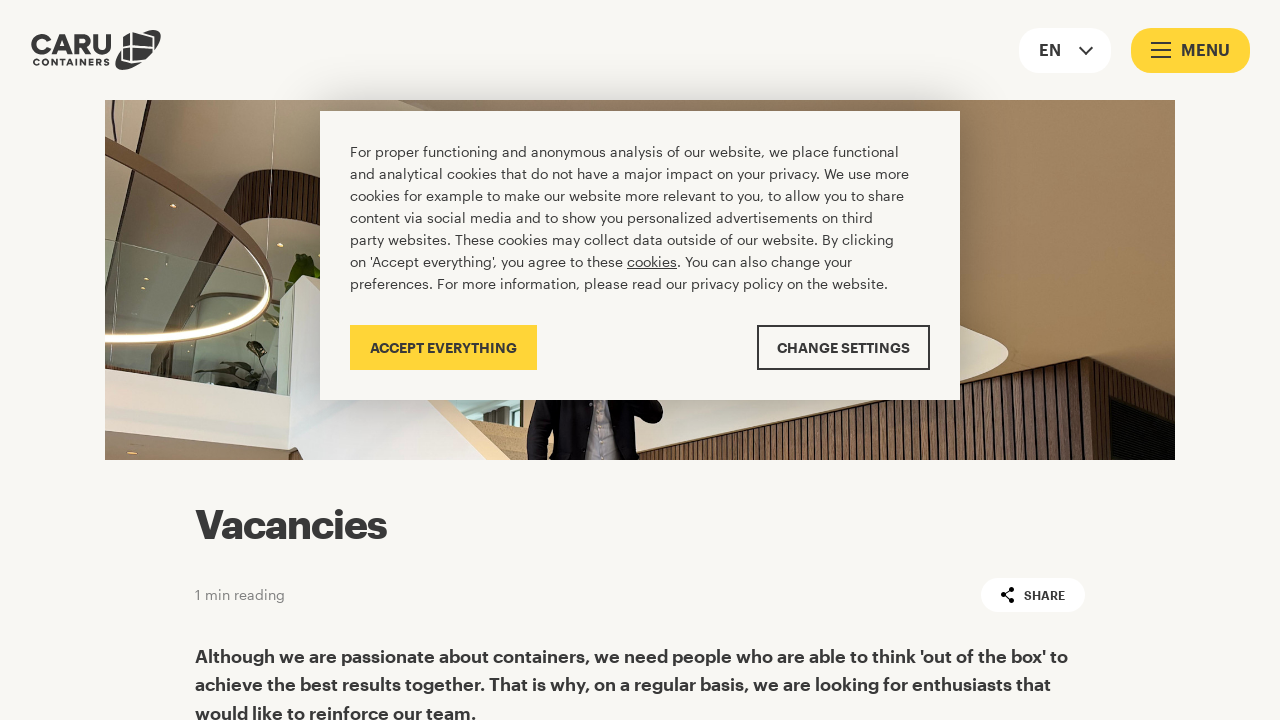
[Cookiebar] (640, 255)
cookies (652, 261)
